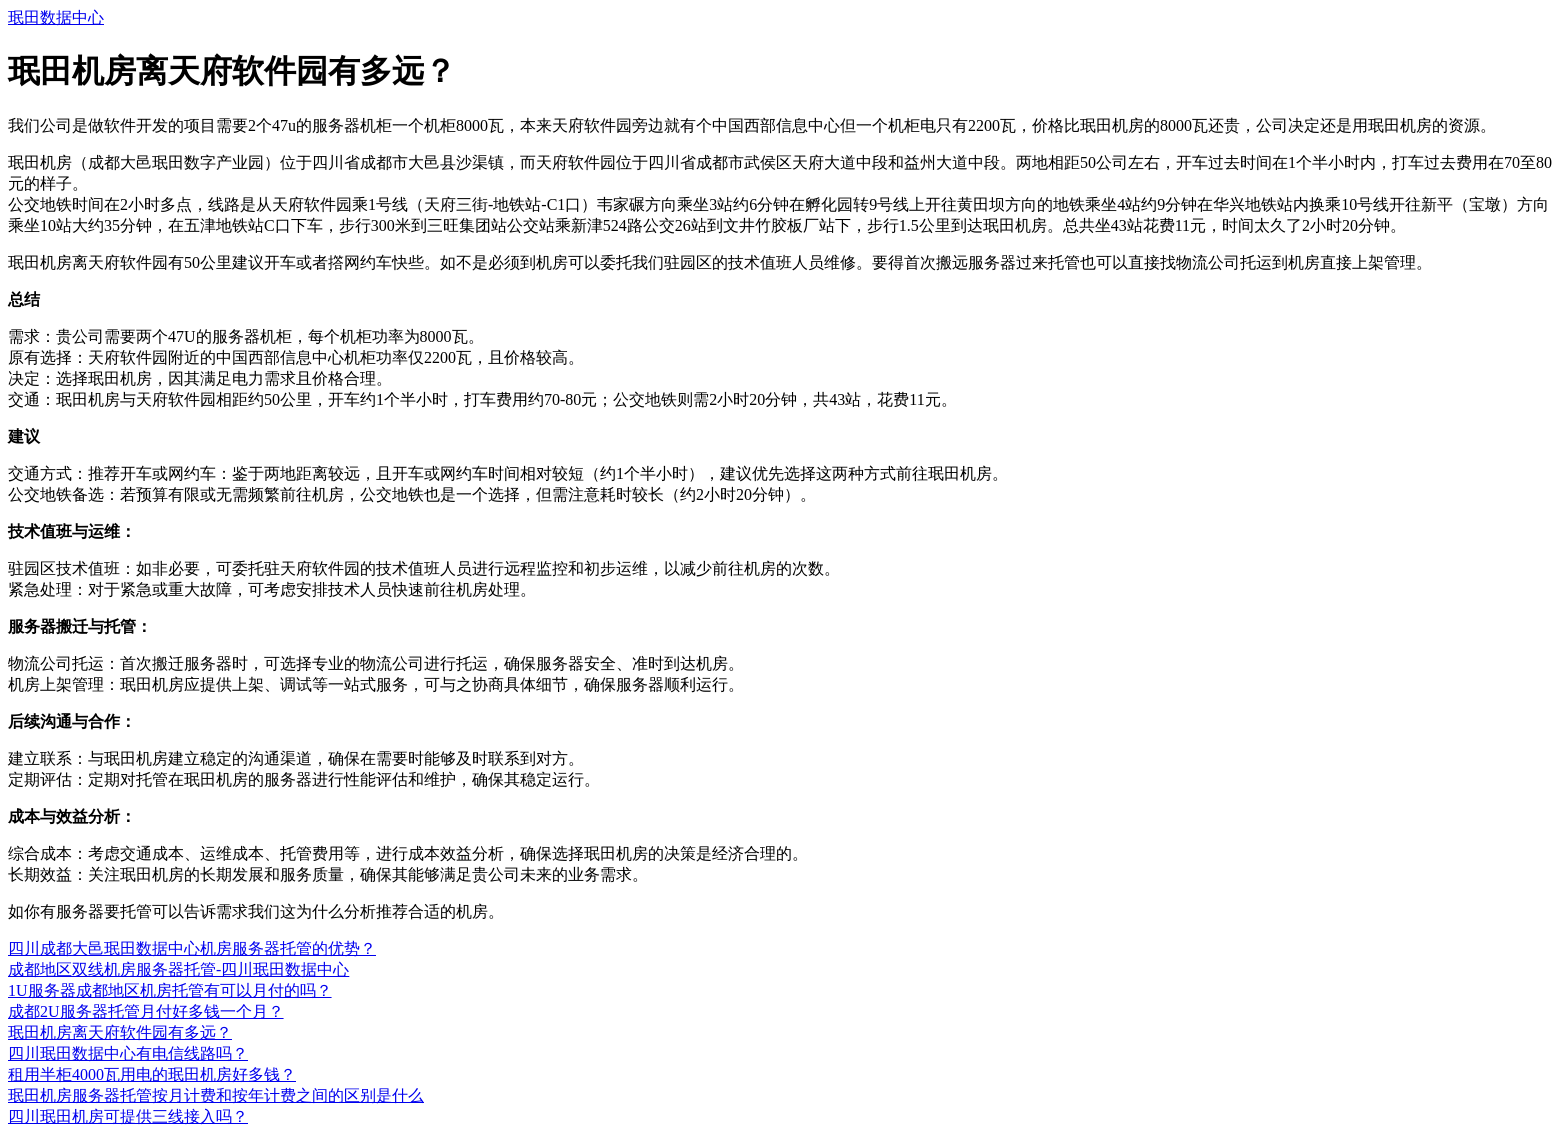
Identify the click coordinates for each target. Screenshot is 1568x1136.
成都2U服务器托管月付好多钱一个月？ (146, 1011)
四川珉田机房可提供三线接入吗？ (128, 1116)
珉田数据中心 (56, 17)
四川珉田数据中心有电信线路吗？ (128, 1053)
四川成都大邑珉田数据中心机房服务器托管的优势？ (192, 948)
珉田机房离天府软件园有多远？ (120, 1032)
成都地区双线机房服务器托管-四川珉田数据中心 (178, 969)
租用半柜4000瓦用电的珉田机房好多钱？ (152, 1074)
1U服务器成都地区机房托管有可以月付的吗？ (170, 990)
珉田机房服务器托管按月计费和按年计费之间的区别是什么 (216, 1095)
